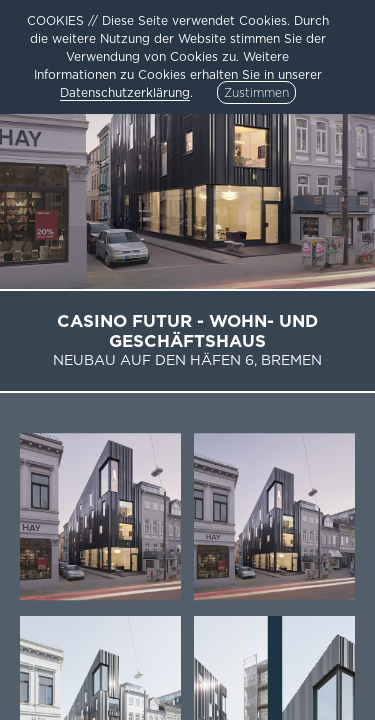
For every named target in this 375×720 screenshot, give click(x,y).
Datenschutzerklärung (125, 92)
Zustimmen (256, 92)
